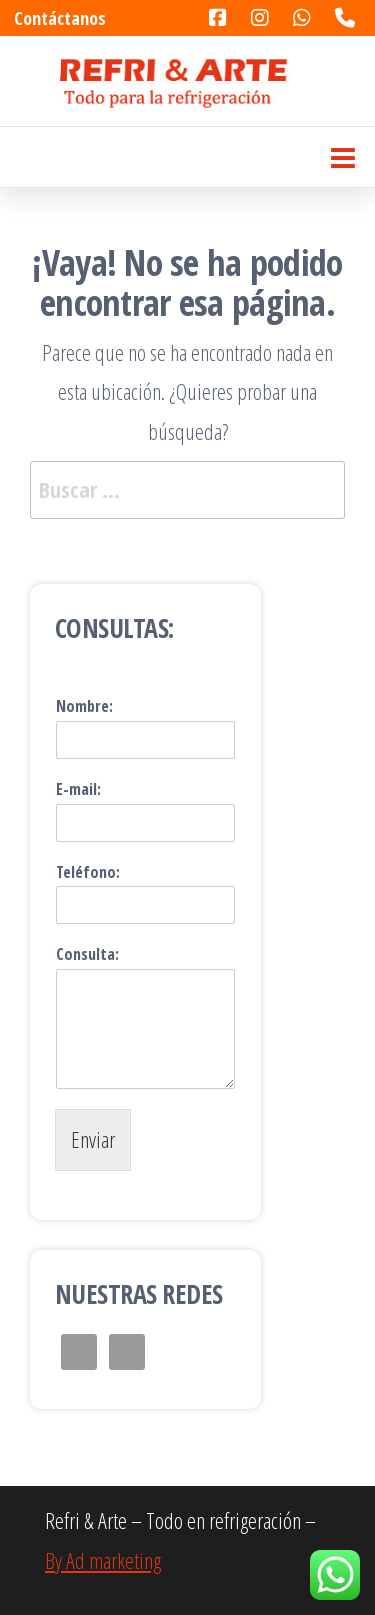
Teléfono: (88, 872)
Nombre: (84, 706)
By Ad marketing (103, 1560)
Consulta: (87, 954)
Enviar (93, 1139)
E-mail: (78, 789)
